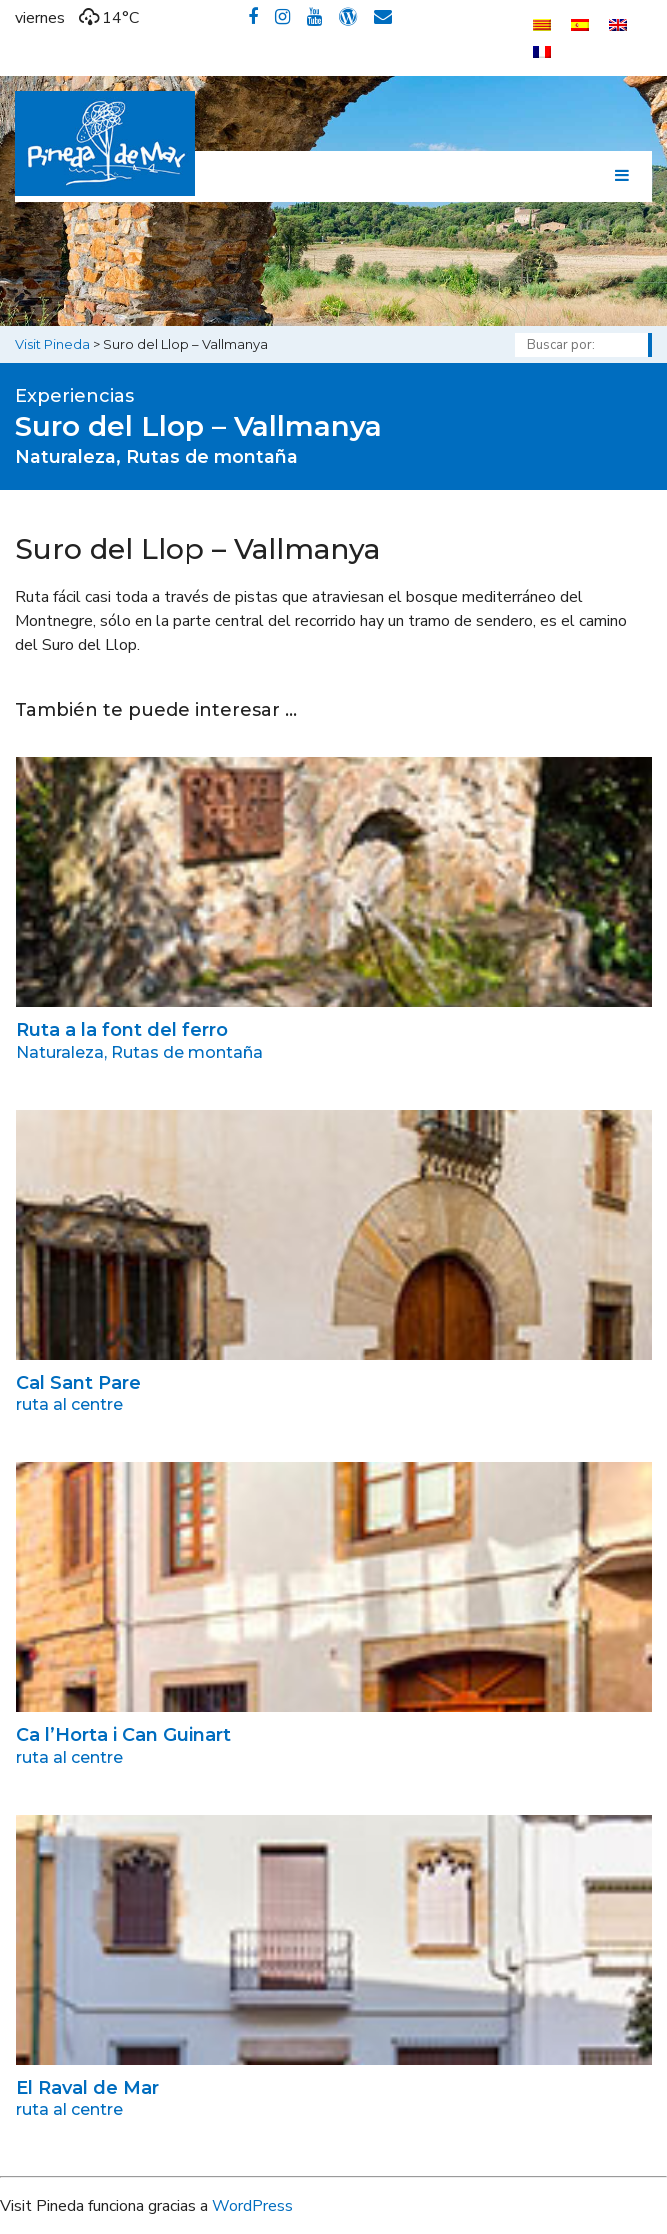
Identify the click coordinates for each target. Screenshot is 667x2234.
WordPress (252, 2206)
